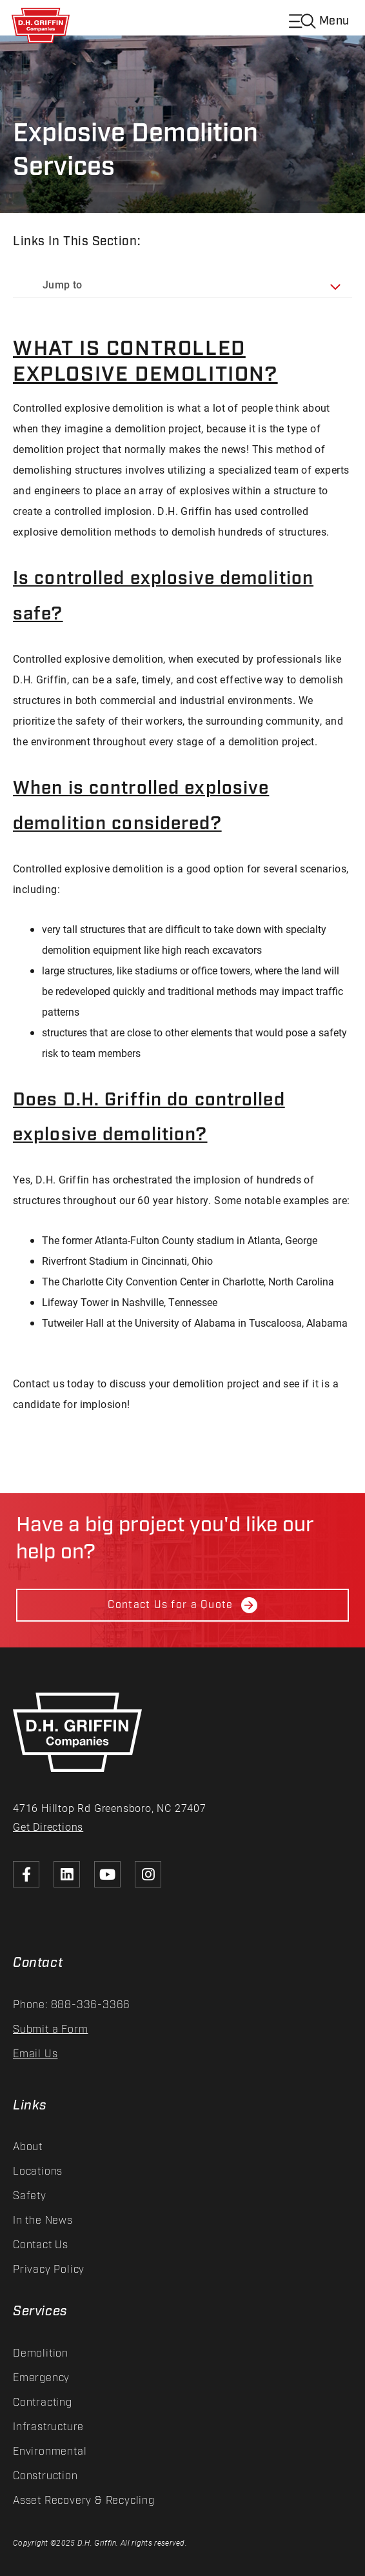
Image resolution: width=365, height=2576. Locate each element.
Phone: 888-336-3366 (71, 2005)
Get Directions (48, 1826)
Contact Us (40, 2245)
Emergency (41, 2378)
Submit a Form (50, 2030)
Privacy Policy (48, 2270)
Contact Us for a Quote (182, 1605)
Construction (45, 2476)
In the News (43, 2221)
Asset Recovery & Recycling (84, 2501)
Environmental (49, 2452)
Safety (29, 2196)
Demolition (40, 2353)
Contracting (42, 2403)
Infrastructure (48, 2427)
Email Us (35, 2054)
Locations (38, 2172)
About (28, 2147)
